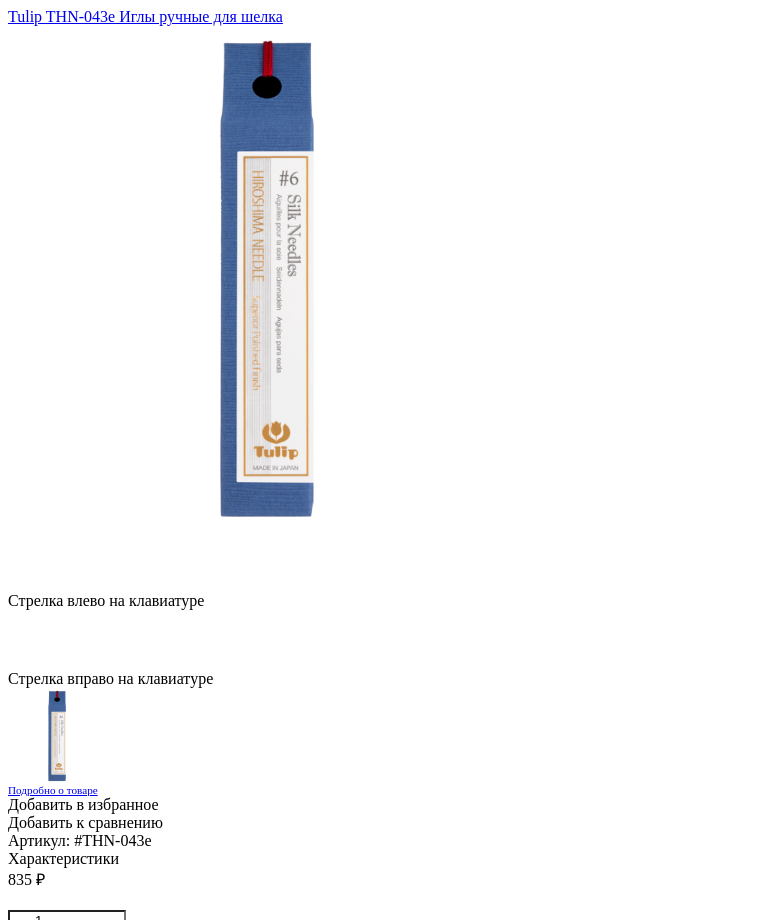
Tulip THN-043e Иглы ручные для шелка (145, 16)
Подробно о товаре (53, 790)
